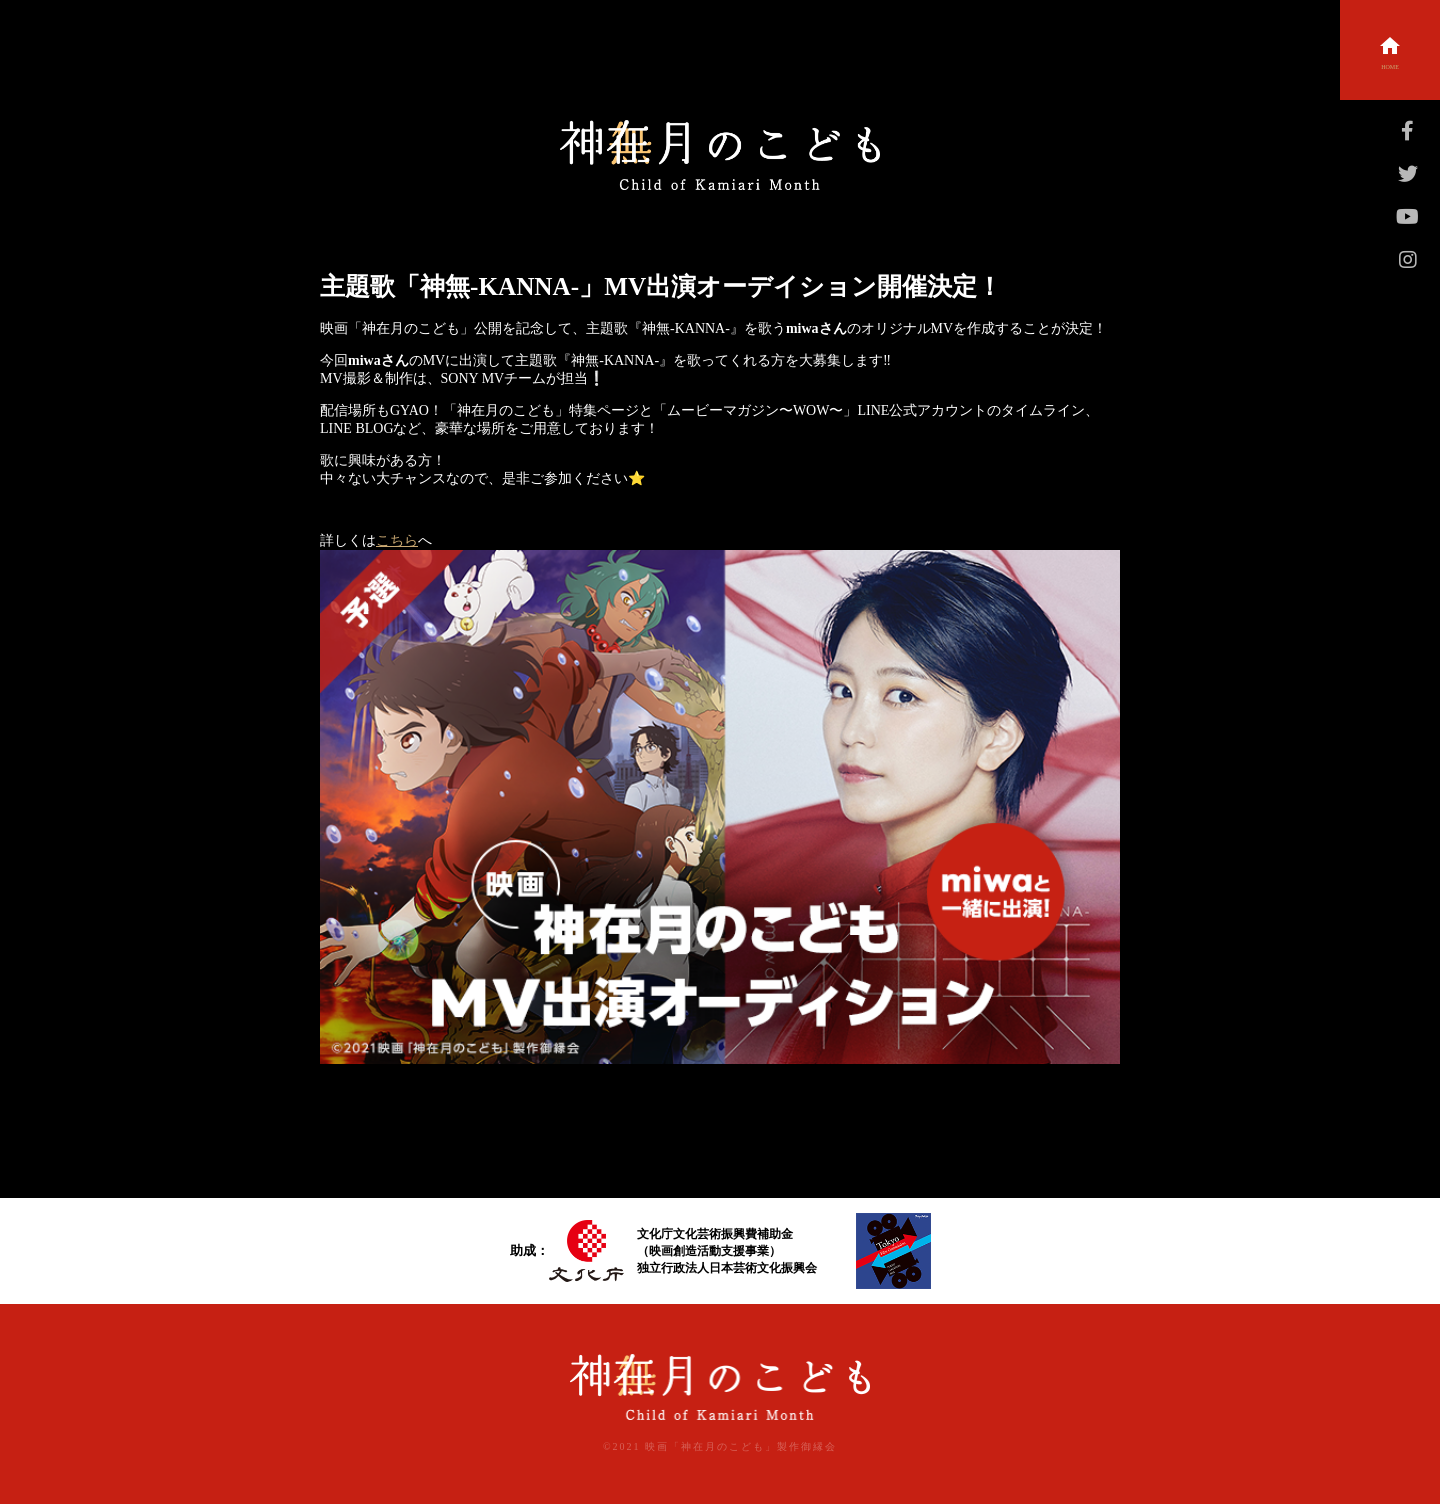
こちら (397, 540)
